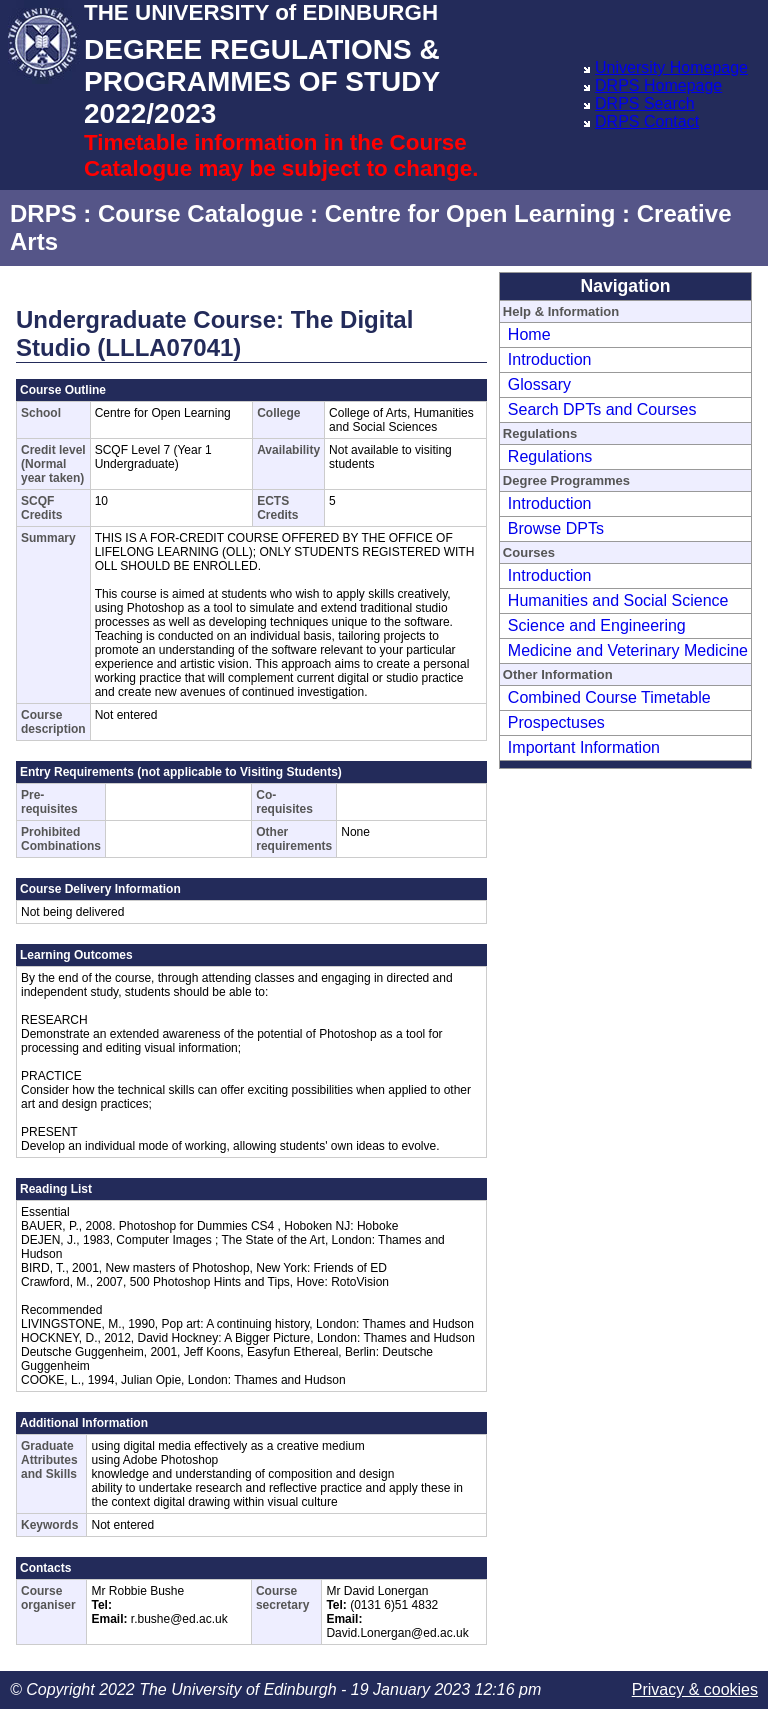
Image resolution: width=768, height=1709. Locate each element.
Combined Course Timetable (609, 697)
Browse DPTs (556, 528)
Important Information (584, 747)
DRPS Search (645, 103)
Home (529, 334)
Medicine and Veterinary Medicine (628, 650)
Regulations (550, 456)
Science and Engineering (597, 625)
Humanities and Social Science (618, 600)
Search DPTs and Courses (602, 409)
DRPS (43, 213)
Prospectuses (556, 722)
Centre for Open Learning (470, 213)
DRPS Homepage (658, 85)
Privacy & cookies (695, 1689)
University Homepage (671, 67)
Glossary (539, 384)
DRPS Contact (647, 121)
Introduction (550, 359)
